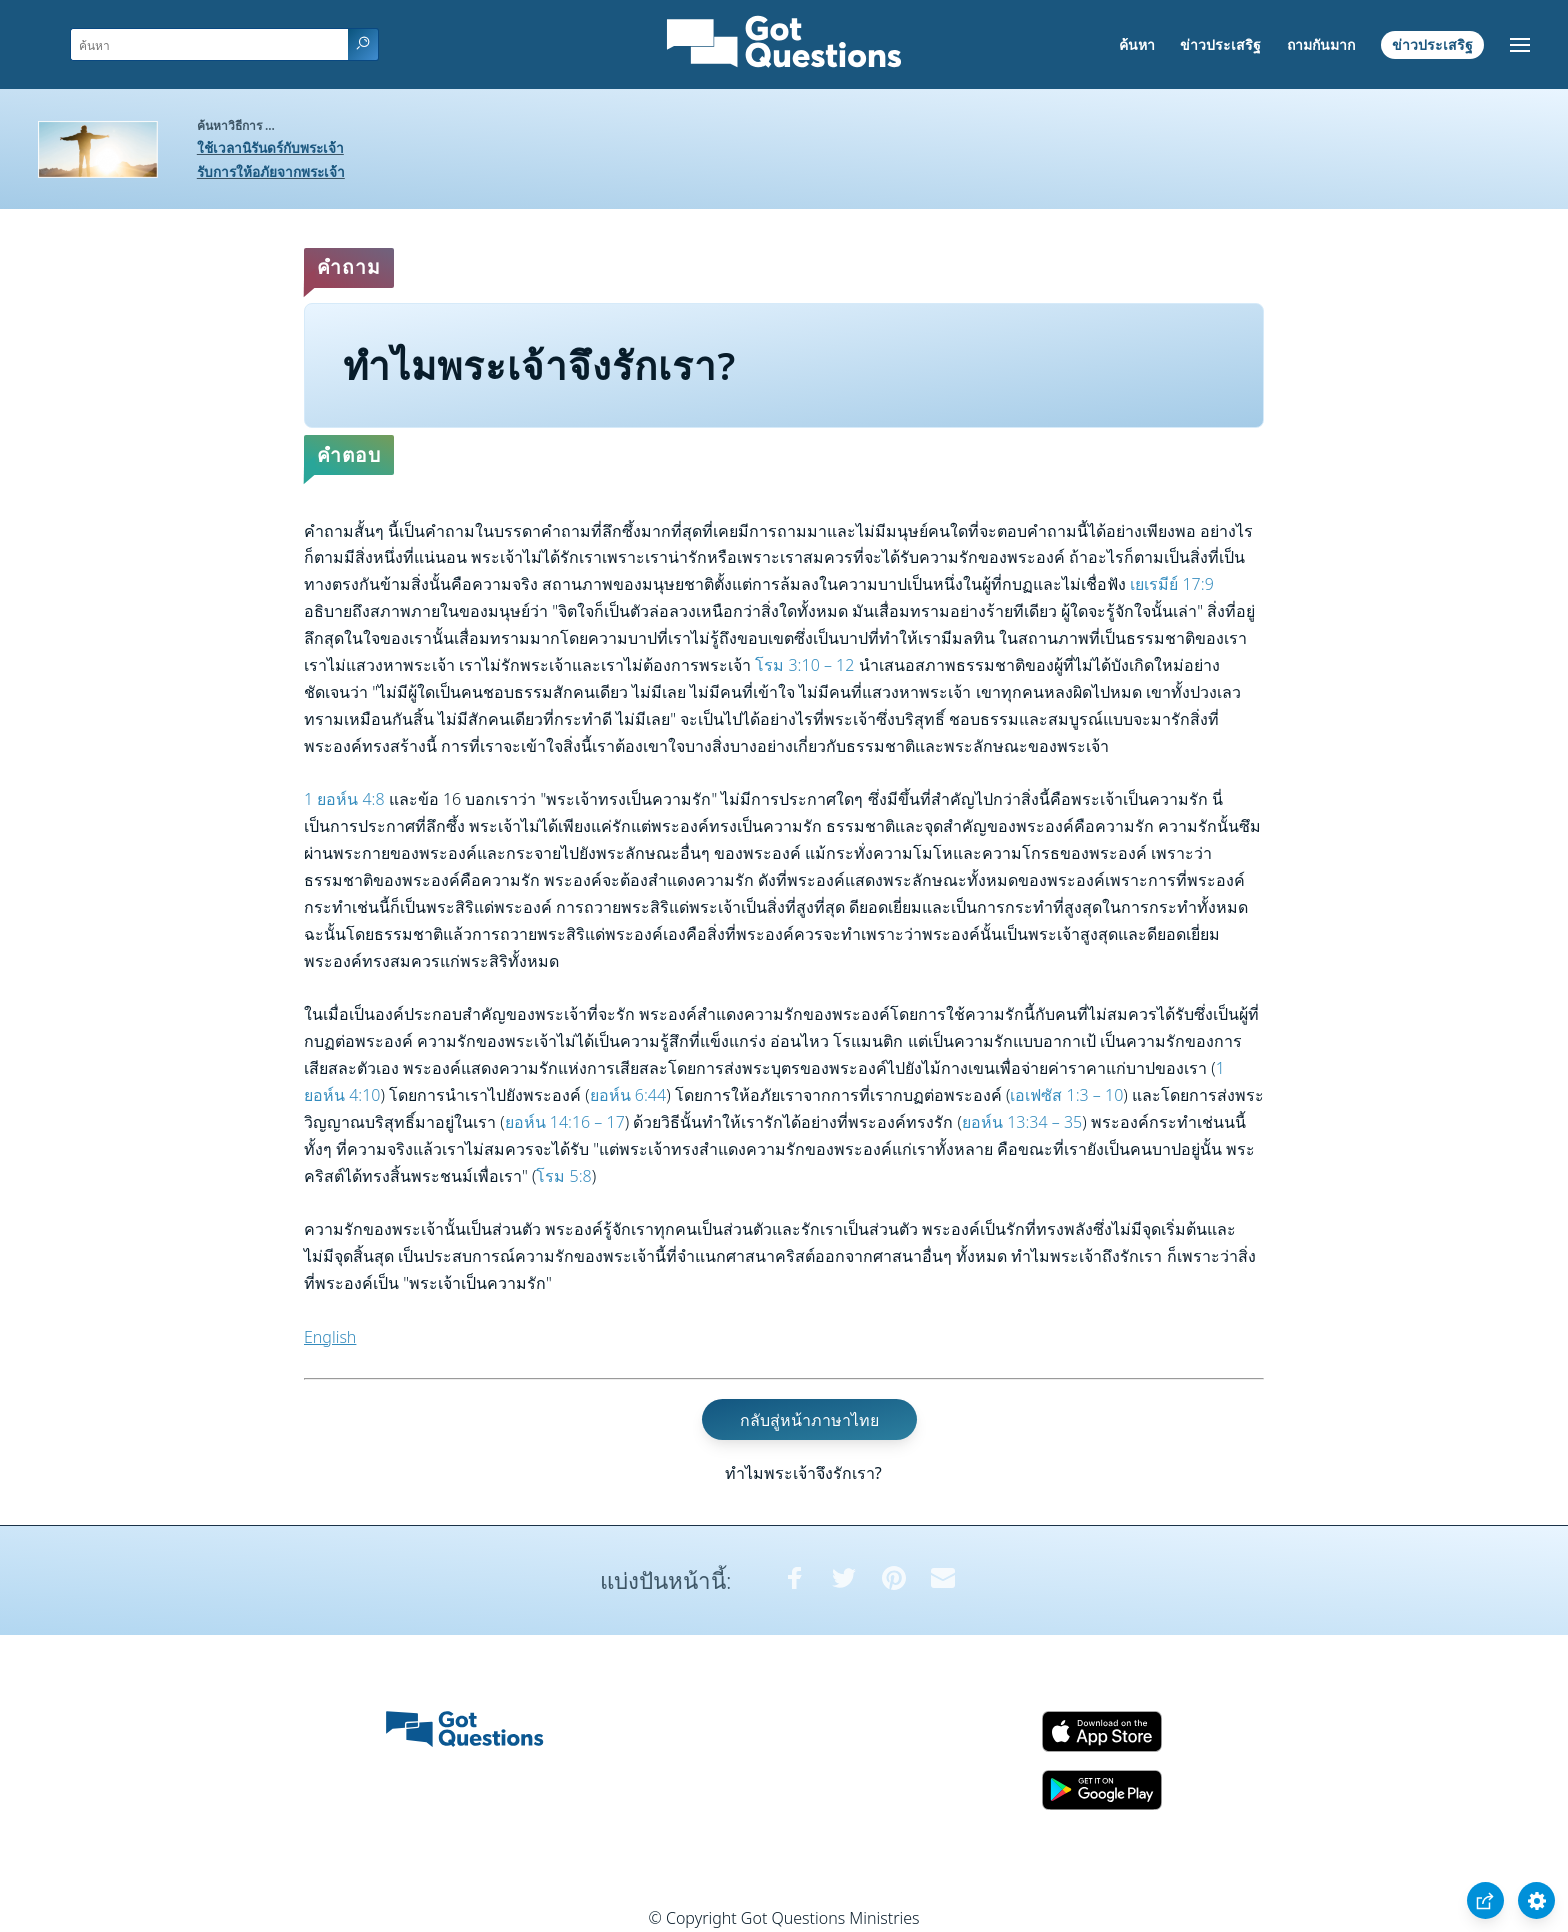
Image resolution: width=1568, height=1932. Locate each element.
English (330, 1337)
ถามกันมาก (1321, 44)
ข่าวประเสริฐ (1220, 44)
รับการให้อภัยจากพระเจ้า (271, 171)
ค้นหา (1137, 44)
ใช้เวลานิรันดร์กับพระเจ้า (270, 147)
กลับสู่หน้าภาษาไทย (809, 1419)
